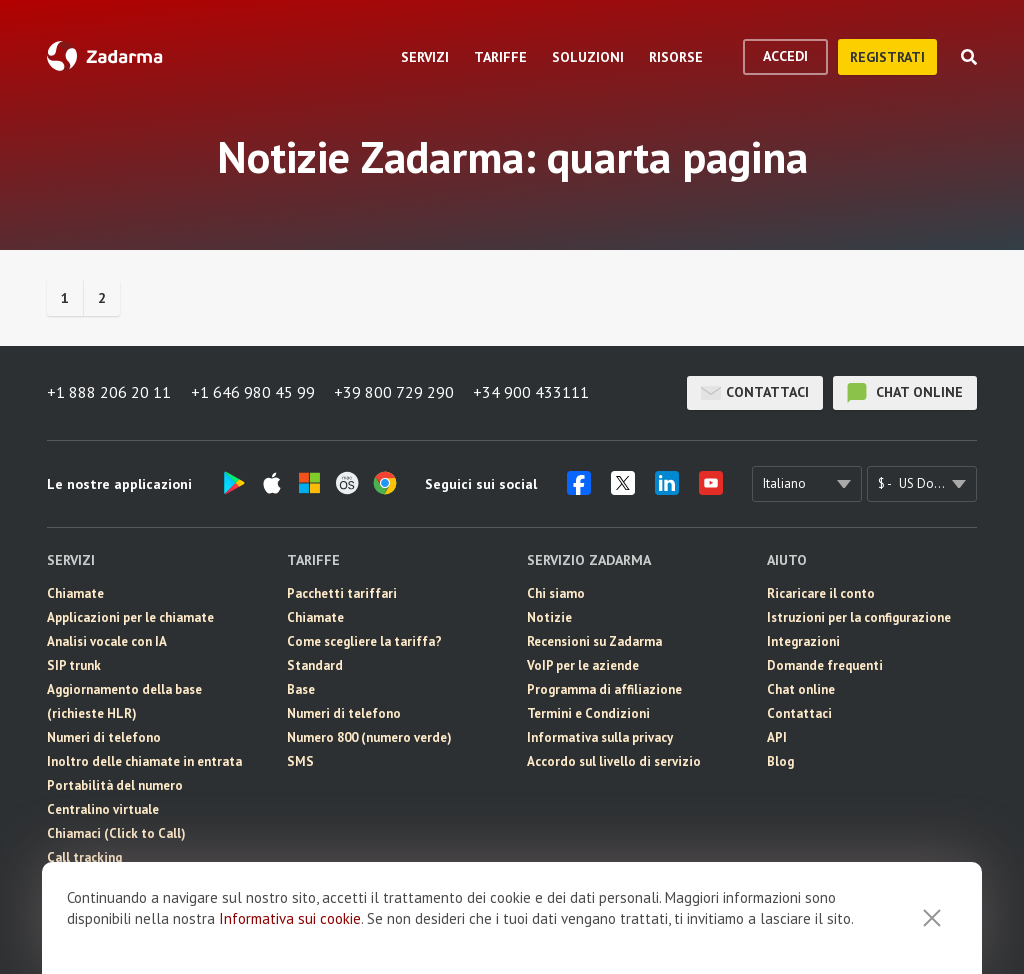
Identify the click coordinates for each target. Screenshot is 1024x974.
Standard (315, 665)
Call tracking (84, 857)
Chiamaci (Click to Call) (116, 833)
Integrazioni (803, 641)
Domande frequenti (825, 665)
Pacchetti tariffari (342, 593)
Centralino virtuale (103, 809)
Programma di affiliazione (604, 689)
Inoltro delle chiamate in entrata (144, 761)
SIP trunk (74, 665)
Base (301, 689)
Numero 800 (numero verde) (369, 737)
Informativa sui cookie (290, 918)
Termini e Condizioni (588, 713)
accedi (785, 56)
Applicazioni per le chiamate (130, 617)
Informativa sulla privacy (600, 737)
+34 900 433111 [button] (533, 393)
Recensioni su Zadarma (594, 641)
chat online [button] (905, 393)
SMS (300, 761)
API (777, 737)
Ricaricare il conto (821, 593)
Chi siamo (556, 593)
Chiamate (75, 593)
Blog (780, 761)
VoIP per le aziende (583, 665)
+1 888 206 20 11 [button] (109, 393)
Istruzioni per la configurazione (859, 617)
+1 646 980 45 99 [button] (253, 393)
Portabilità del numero (115, 785)
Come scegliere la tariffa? (364, 641)
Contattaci (755, 393)
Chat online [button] (801, 689)
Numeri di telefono (104, 737)
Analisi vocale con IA (107, 641)
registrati (887, 57)
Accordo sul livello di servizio (614, 761)
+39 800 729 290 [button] (395, 393)
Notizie (549, 617)
